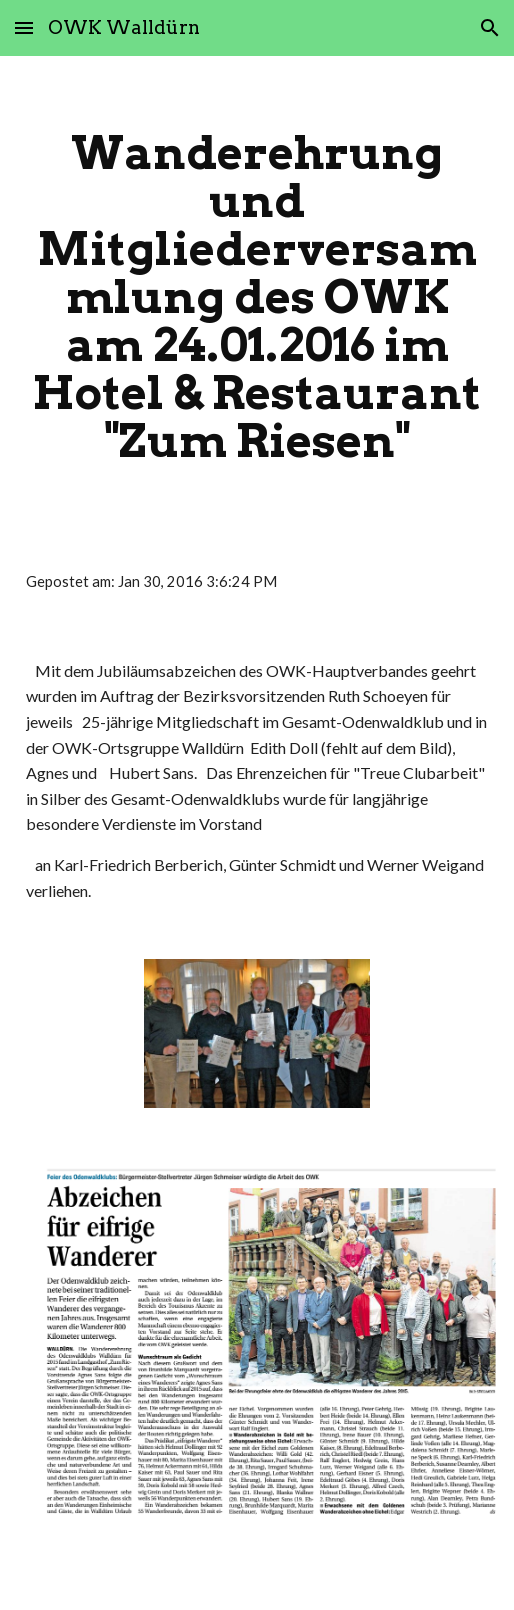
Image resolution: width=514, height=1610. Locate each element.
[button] (24, 27)
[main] (257, 297)
